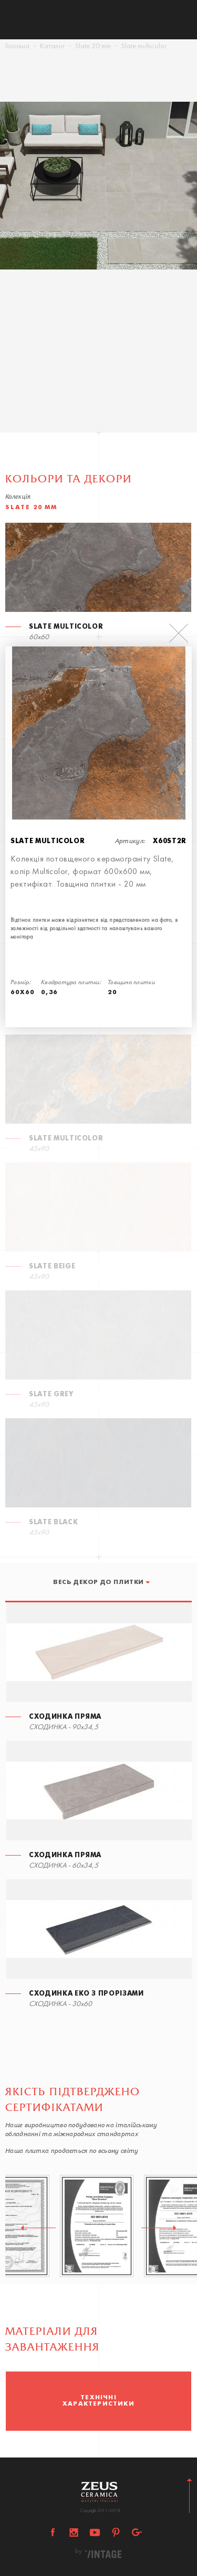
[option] (98, 206)
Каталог (52, 46)
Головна (17, 46)
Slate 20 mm (93, 46)
